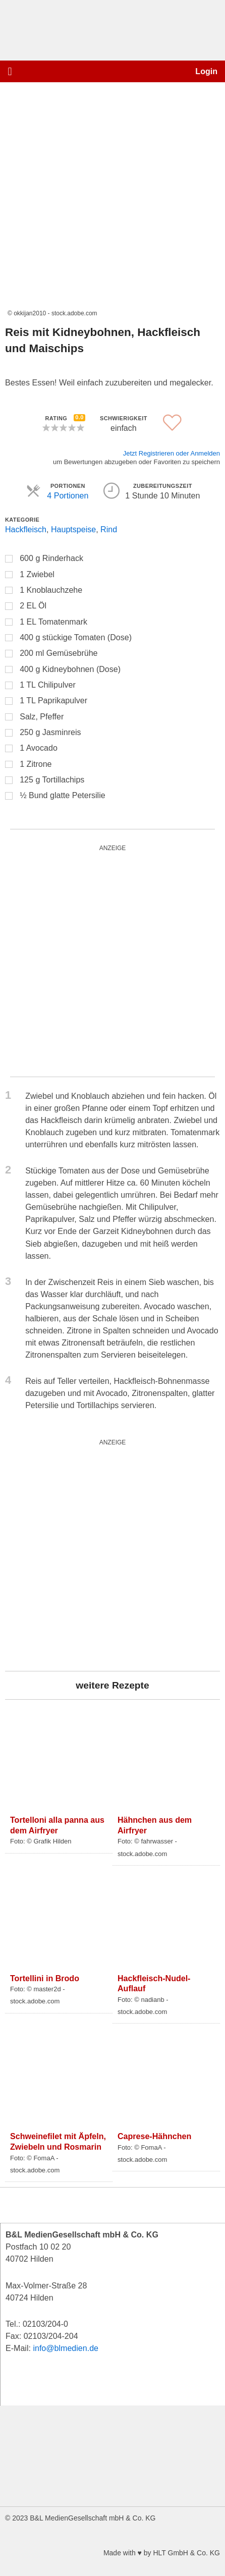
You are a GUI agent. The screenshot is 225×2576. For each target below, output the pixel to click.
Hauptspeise (73, 529)
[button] (10, 71)
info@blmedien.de (65, 2348)
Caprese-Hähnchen (154, 2136)
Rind (108, 529)
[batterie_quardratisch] (112, 960)
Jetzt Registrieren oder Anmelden (171, 453)
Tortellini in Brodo (44, 1978)
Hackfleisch (25, 529)
